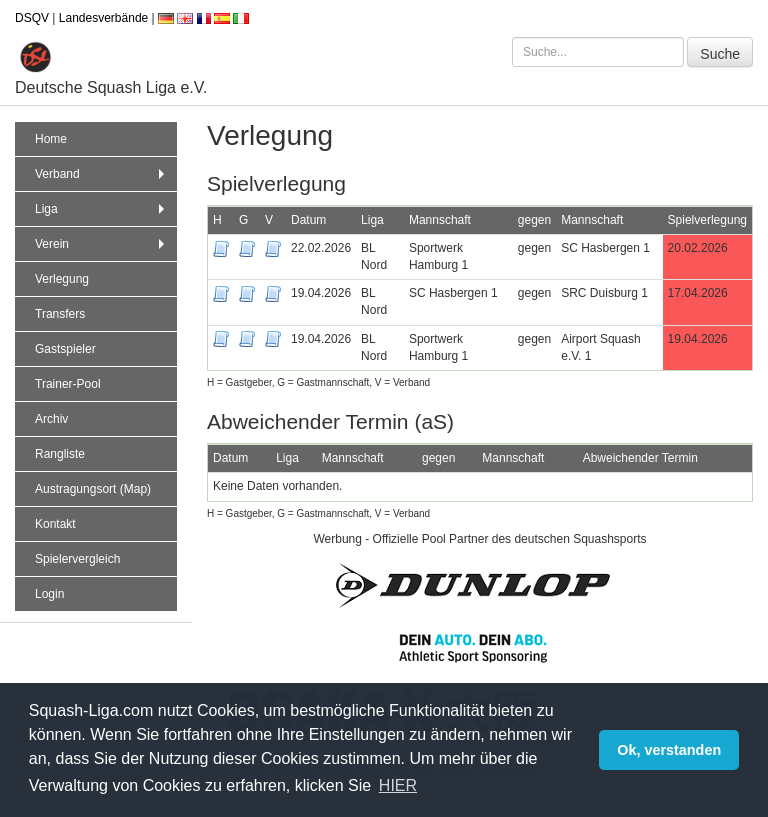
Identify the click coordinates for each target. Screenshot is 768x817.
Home (51, 139)
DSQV (32, 18)
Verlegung (62, 279)
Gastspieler (65, 349)
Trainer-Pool (68, 384)
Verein (102, 244)
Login (49, 594)
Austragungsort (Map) (93, 489)
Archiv (51, 419)
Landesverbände (103, 18)
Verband (102, 174)
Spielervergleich (77, 559)
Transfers (60, 314)
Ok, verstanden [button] (669, 750)
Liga (102, 209)
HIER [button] (398, 785)
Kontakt (55, 524)
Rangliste (60, 454)
